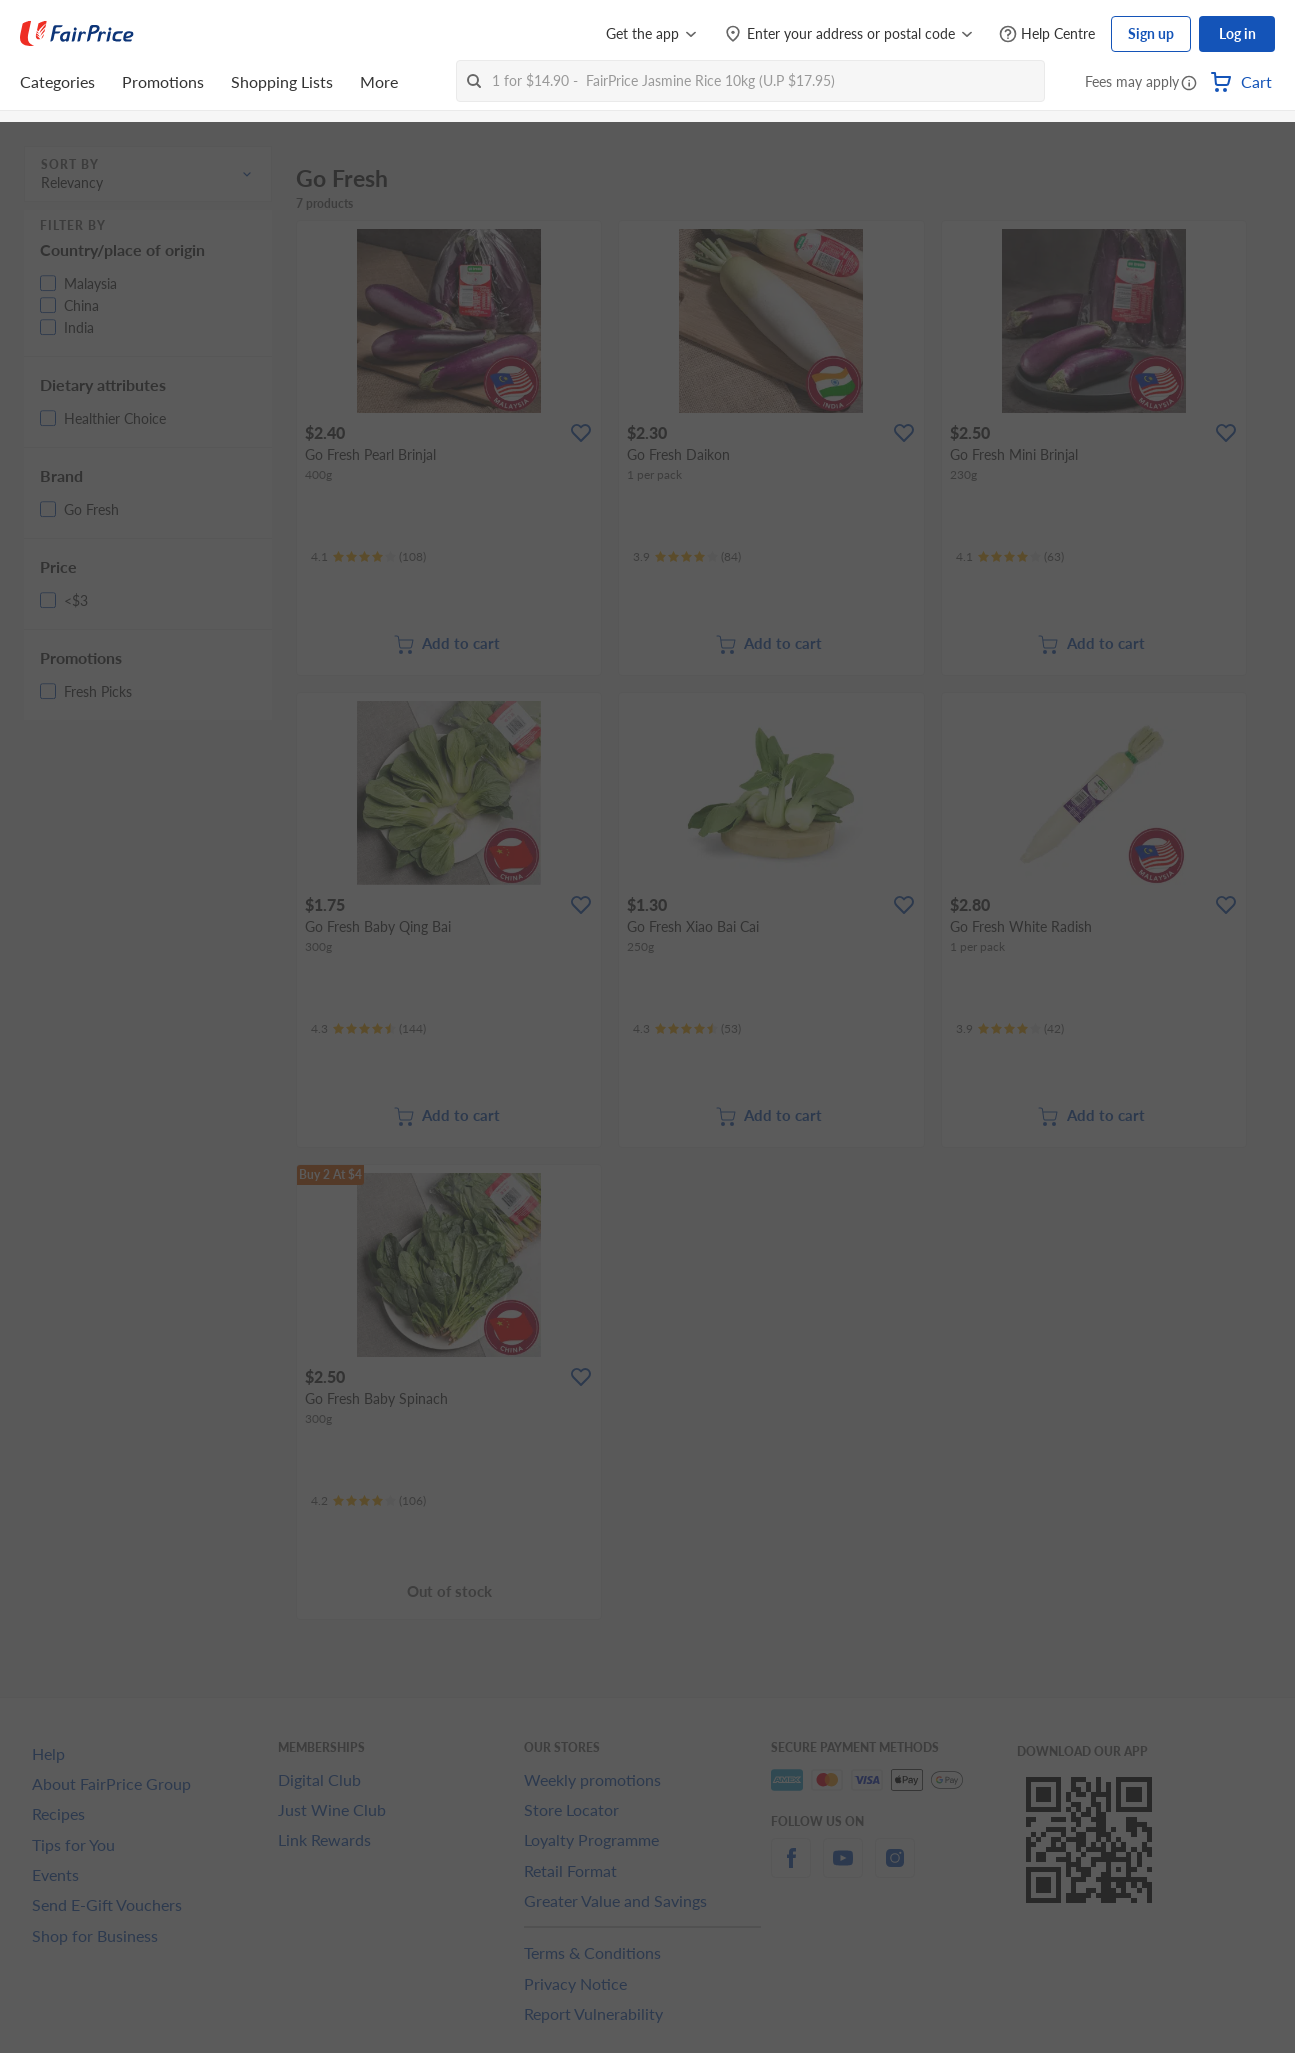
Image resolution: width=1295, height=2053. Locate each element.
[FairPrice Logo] (77, 34)
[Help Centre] (1047, 34)
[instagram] (895, 1869)
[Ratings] (368, 557)
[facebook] (791, 1869)
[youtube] (843, 1869)
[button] (1189, 84)
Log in (1237, 33)
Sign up (1151, 33)
